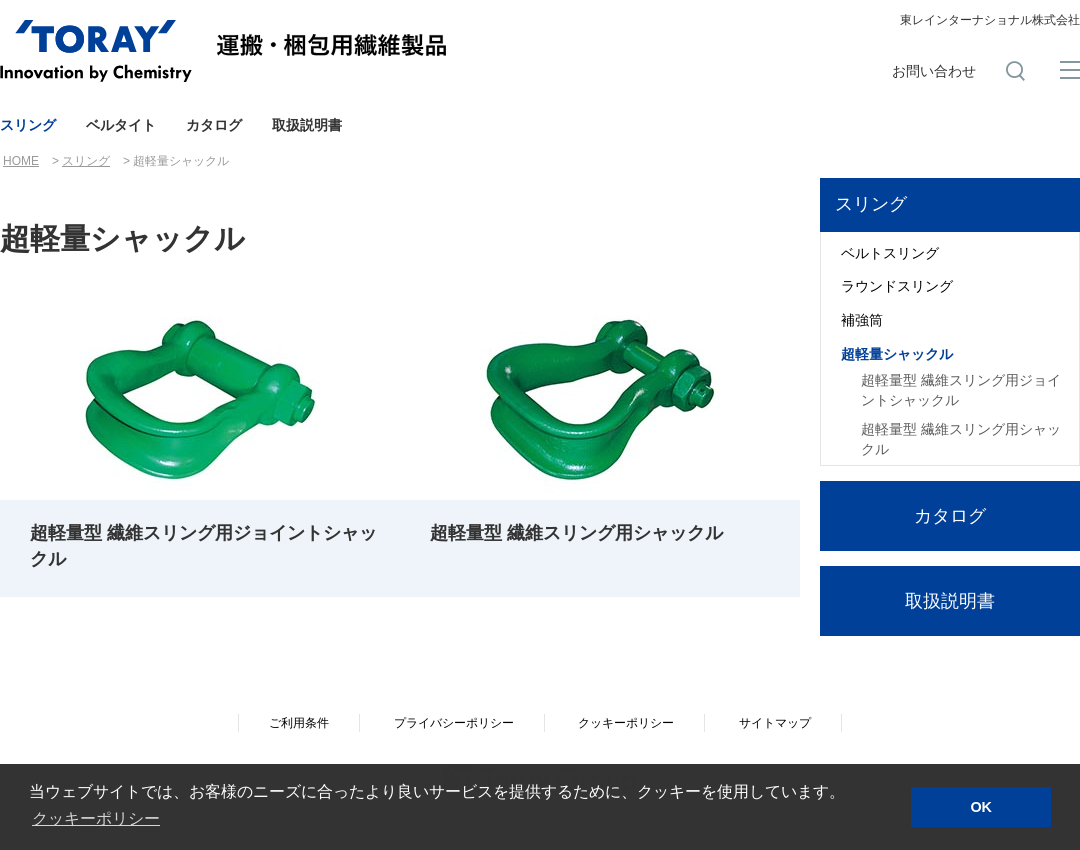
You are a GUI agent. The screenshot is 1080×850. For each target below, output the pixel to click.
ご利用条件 (299, 723)
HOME (21, 161)
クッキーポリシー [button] (96, 818)
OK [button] (981, 807)
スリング (28, 125)
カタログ (214, 125)
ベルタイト (121, 125)
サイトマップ (775, 723)
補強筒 (862, 320)
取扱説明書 (307, 125)
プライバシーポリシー (454, 723)
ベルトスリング (890, 253)
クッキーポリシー (626, 723)
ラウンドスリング (897, 286)
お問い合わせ (934, 71)
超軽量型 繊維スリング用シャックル (961, 439)
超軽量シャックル (897, 354)
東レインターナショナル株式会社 (990, 20)
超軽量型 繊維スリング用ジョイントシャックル (961, 390)
